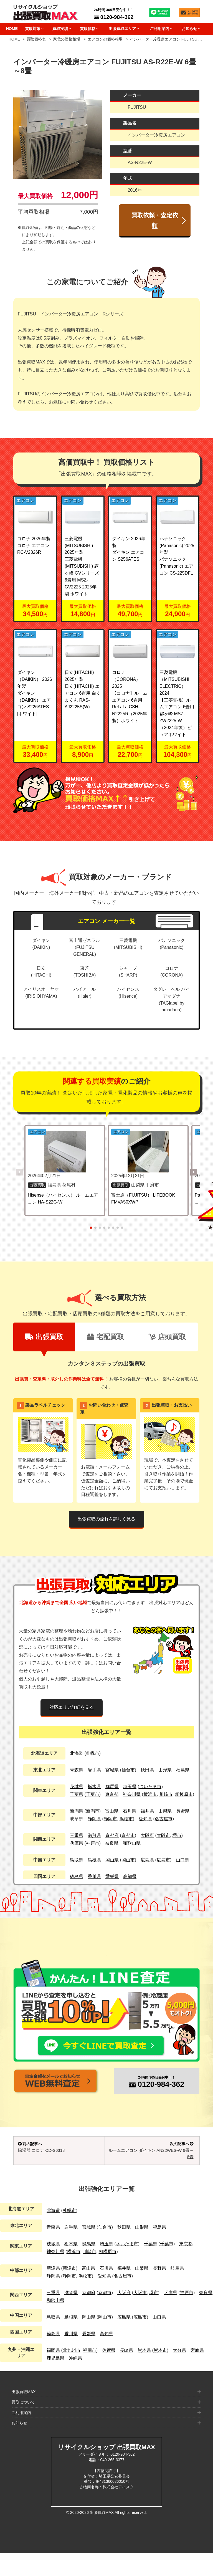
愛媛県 (112, 1876)
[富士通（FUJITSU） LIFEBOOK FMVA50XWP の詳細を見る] (149, 1151)
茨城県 (76, 1786)
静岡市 (110, 1818)
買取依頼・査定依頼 (154, 220)
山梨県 (165, 1811)
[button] (193, 1172)
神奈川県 (132, 1794)
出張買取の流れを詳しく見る (106, 1518)
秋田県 (147, 1770)
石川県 (129, 1811)
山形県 (165, 1770)
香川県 (94, 1876)
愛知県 (145, 1818)
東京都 (111, 1794)
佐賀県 (108, 2373)
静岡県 (94, 1818)
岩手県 (94, 1770)
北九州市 (71, 2373)
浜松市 (126, 1818)
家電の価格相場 (67, 39)
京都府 (112, 1835)
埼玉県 (129, 1786)
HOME (12, 28)
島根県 (94, 1859)
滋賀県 (94, 1835)
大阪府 (147, 1835)
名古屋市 (164, 1818)
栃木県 (94, 1786)
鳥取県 (76, 1859)
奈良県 (111, 1843)
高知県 (129, 1876)
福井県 (147, 1811)
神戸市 (92, 1843)
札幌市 (92, 1753)
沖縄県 (75, 2381)
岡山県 (112, 1859)
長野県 (182, 1811)
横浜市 (150, 1794)
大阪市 (163, 1835)
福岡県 (53, 2373)
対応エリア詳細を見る (71, 1707)
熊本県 (144, 2373)
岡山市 (128, 1859)
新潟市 (92, 1811)
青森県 (76, 1770)
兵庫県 (76, 1843)
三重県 (76, 1835)
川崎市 (166, 1794)
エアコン (25, 500)
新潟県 (76, 1811)
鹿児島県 (55, 2381)
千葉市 (92, 1794)
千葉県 (76, 1794)
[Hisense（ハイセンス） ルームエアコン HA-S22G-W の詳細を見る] (64, 1151)
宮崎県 (197, 2373)
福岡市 (89, 2373)
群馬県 (112, 1786)
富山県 (111, 1811)
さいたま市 (150, 1786)
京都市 (128, 1835)
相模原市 (184, 1794)
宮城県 (112, 1770)
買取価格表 (36, 39)
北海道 (76, 1753)
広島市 (163, 1859)
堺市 (177, 1835)
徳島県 (76, 1876)
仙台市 (128, 1770)
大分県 (179, 2373)
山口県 (182, 1859)
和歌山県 (132, 1843)
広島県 (147, 1859)
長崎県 (126, 2373)
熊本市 (160, 2373)
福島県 (182, 1770)
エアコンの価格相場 (105, 39)
